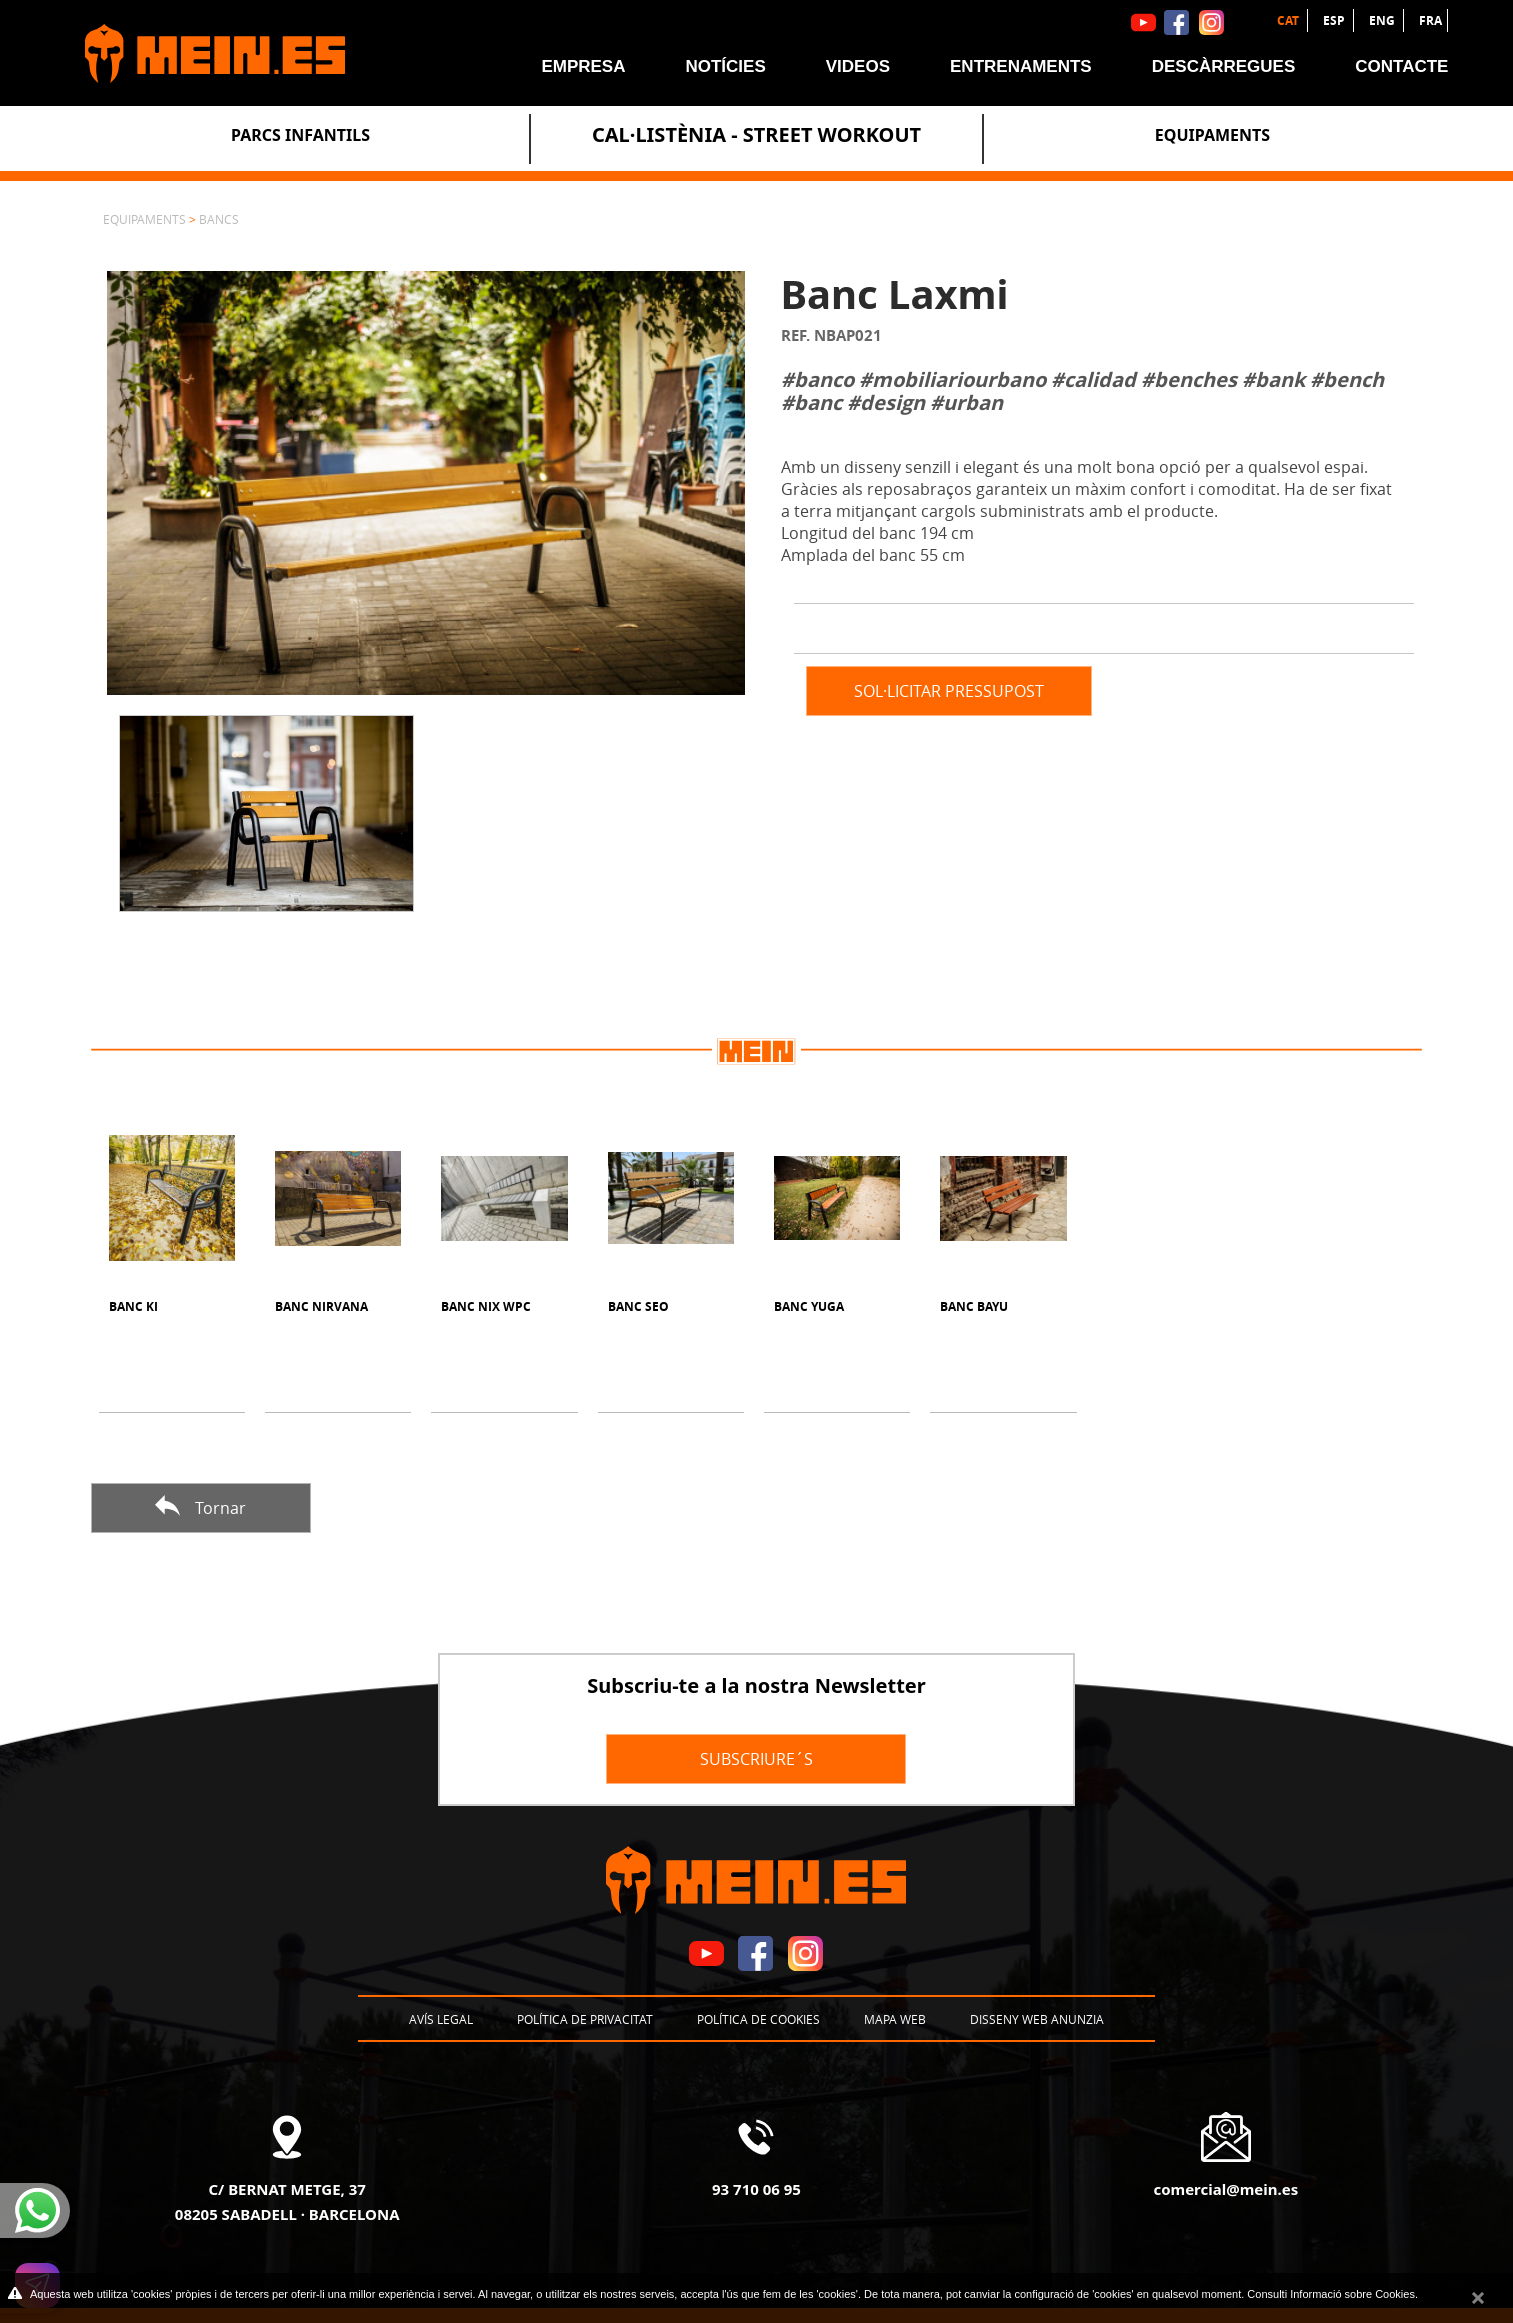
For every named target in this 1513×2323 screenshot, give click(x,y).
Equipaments (1212, 135)
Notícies (725, 66)
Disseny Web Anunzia (1037, 2019)
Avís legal (441, 2019)
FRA (1430, 20)
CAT (1289, 20)
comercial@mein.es (1225, 2189)
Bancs (219, 219)
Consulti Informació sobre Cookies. (1332, 2294)
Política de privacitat (585, 2019)
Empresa (583, 66)
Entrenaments (1021, 66)
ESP (1335, 20)
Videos (858, 66)
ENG (1383, 20)
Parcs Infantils (300, 135)
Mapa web (895, 2019)
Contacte (1401, 66)
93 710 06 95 (756, 2189)
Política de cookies (758, 2019)
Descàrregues (1224, 66)
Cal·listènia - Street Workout (756, 134)
